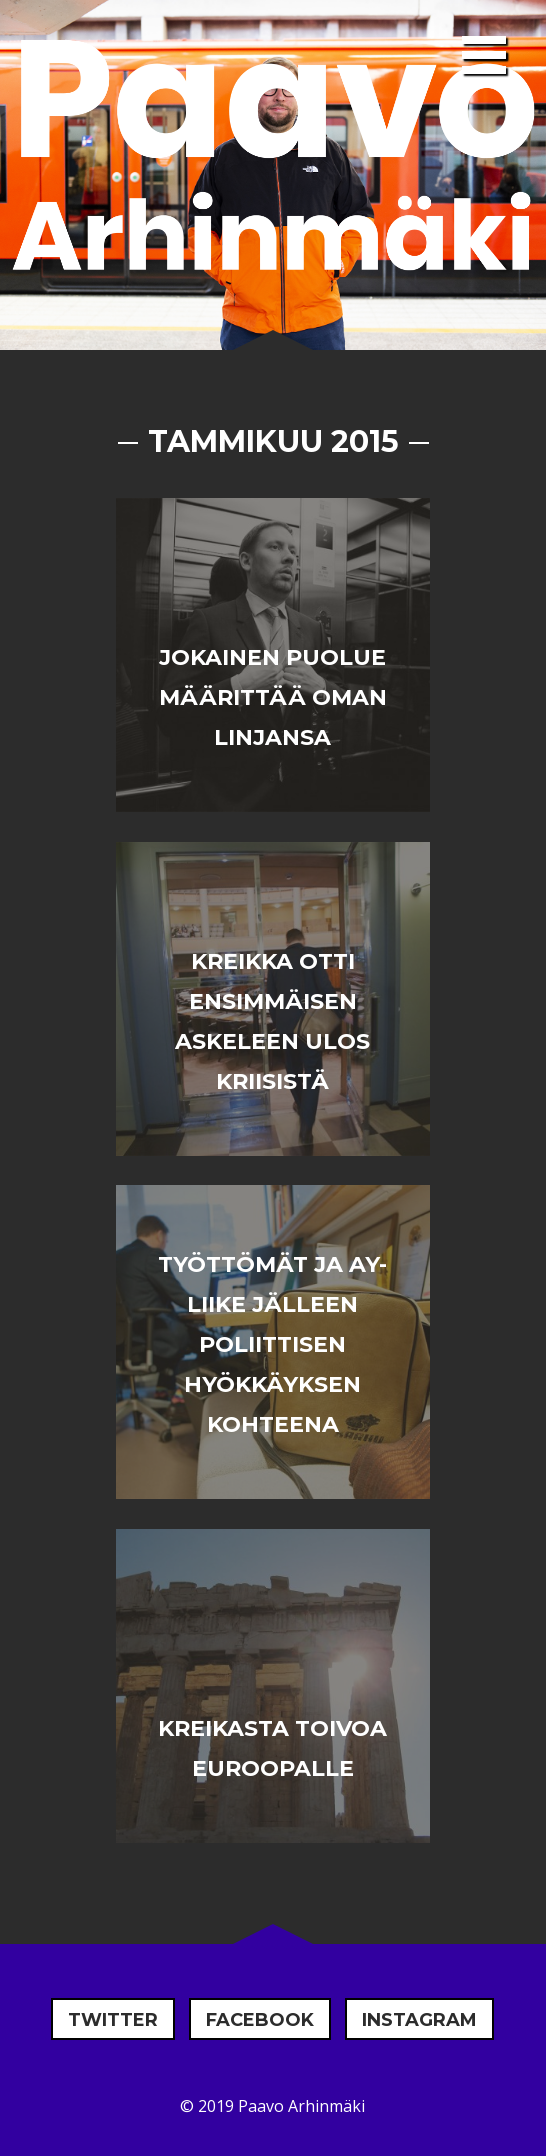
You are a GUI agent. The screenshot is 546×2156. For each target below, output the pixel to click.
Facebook (260, 2020)
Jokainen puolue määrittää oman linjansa (273, 697)
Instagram (419, 2020)
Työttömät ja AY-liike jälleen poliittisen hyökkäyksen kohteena (272, 1344)
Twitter (113, 2020)
